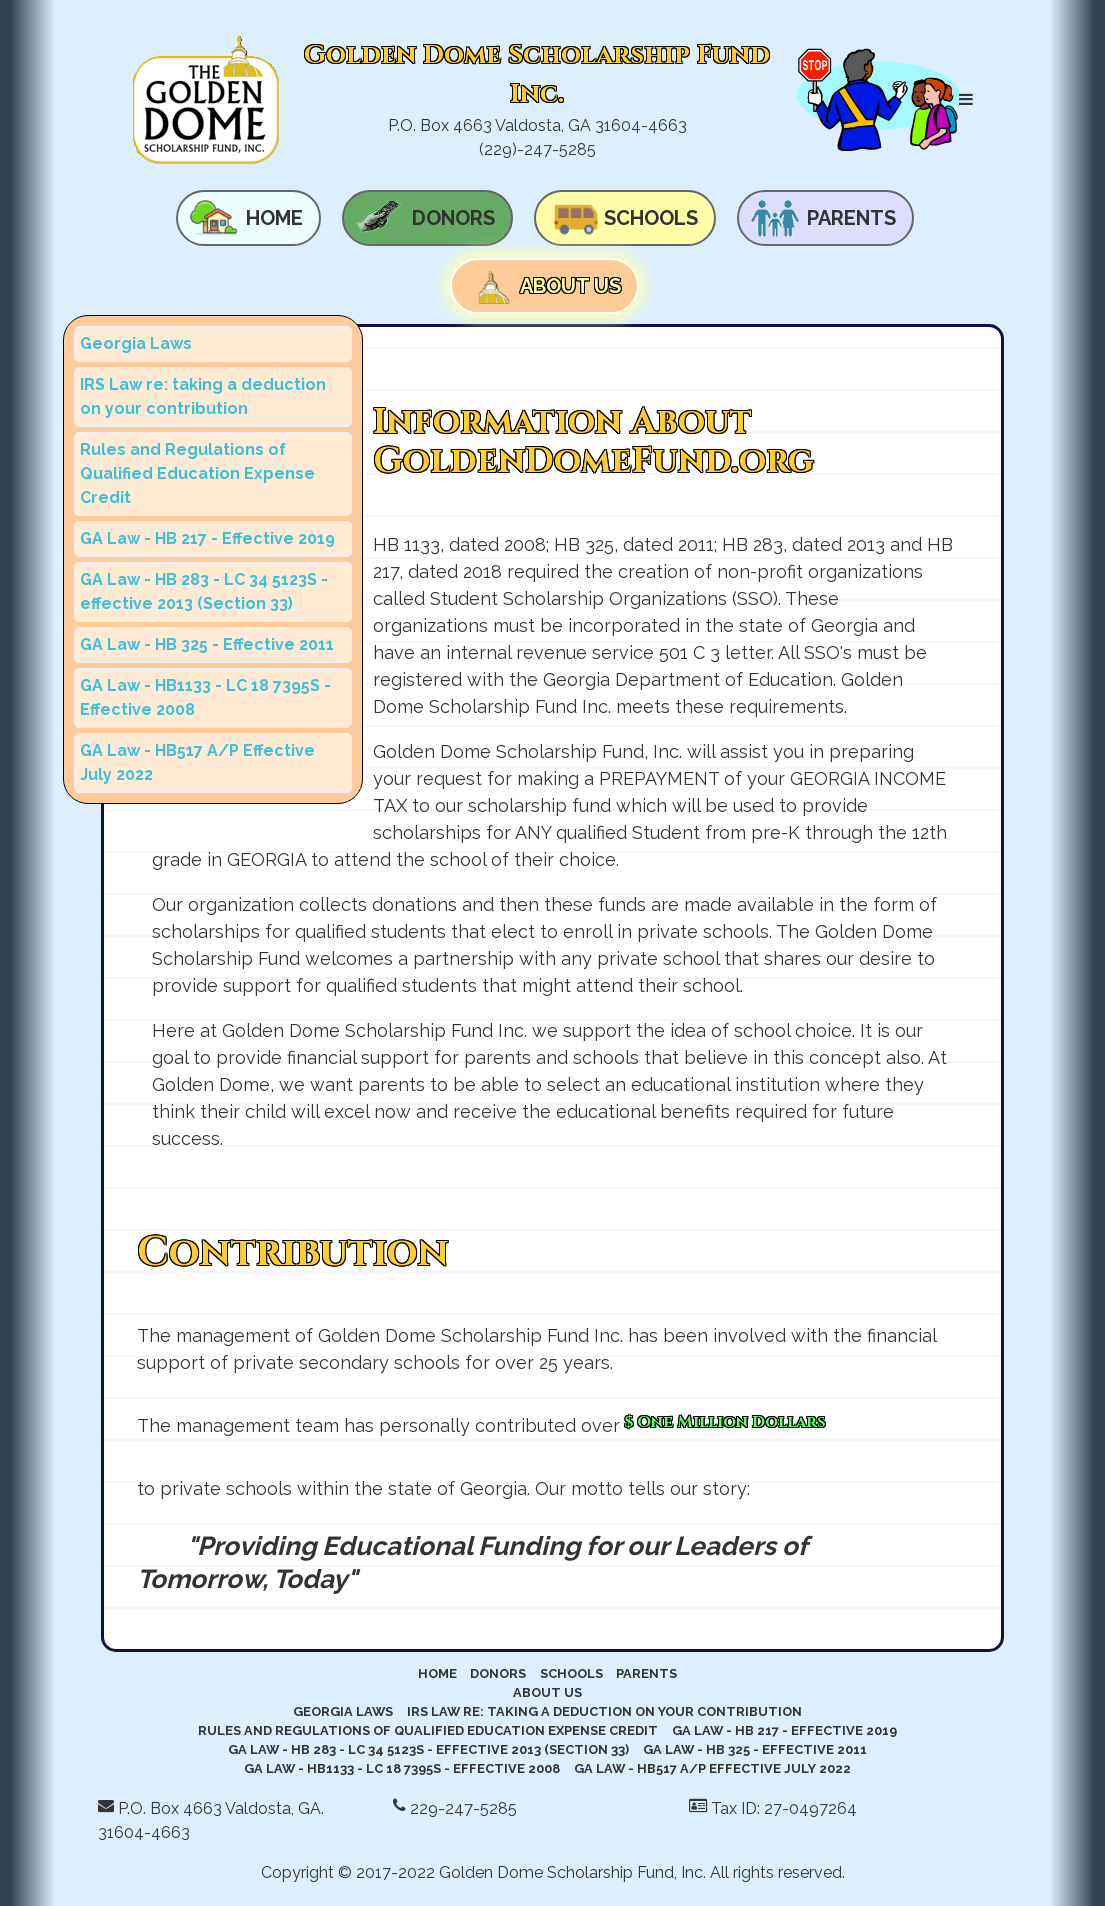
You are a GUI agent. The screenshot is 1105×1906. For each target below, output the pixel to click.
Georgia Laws (136, 343)
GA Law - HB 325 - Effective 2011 (207, 644)
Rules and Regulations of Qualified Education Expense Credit (197, 473)
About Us (570, 286)
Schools (651, 218)
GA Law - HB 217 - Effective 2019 (207, 538)
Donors (453, 218)
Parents (851, 218)
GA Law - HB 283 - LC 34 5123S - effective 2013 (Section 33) (204, 591)
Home (274, 218)
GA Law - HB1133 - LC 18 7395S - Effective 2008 (205, 697)
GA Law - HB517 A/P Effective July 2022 (197, 762)
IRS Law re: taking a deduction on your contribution (203, 396)
